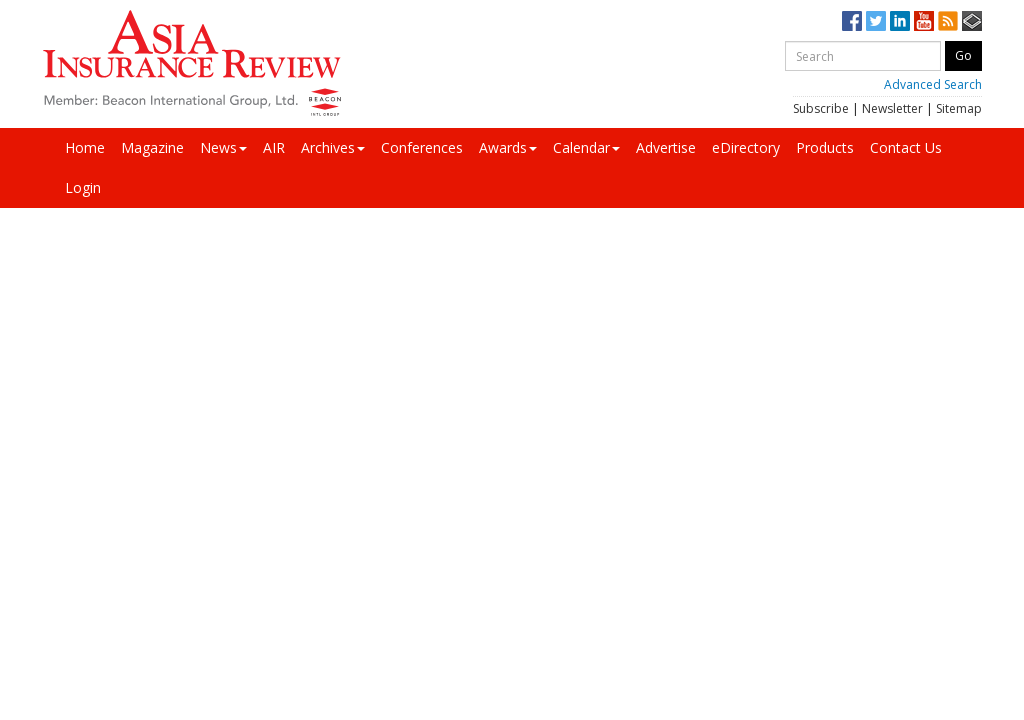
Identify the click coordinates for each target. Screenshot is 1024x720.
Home (85, 147)
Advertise (666, 147)
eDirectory (746, 147)
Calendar (586, 147)
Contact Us (906, 147)
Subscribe (821, 108)
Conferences (422, 147)
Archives (333, 147)
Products (825, 147)
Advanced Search (933, 84)
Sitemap (959, 108)
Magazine (152, 147)
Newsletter (892, 108)
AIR (274, 147)
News (223, 147)
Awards (508, 147)
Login (83, 187)
